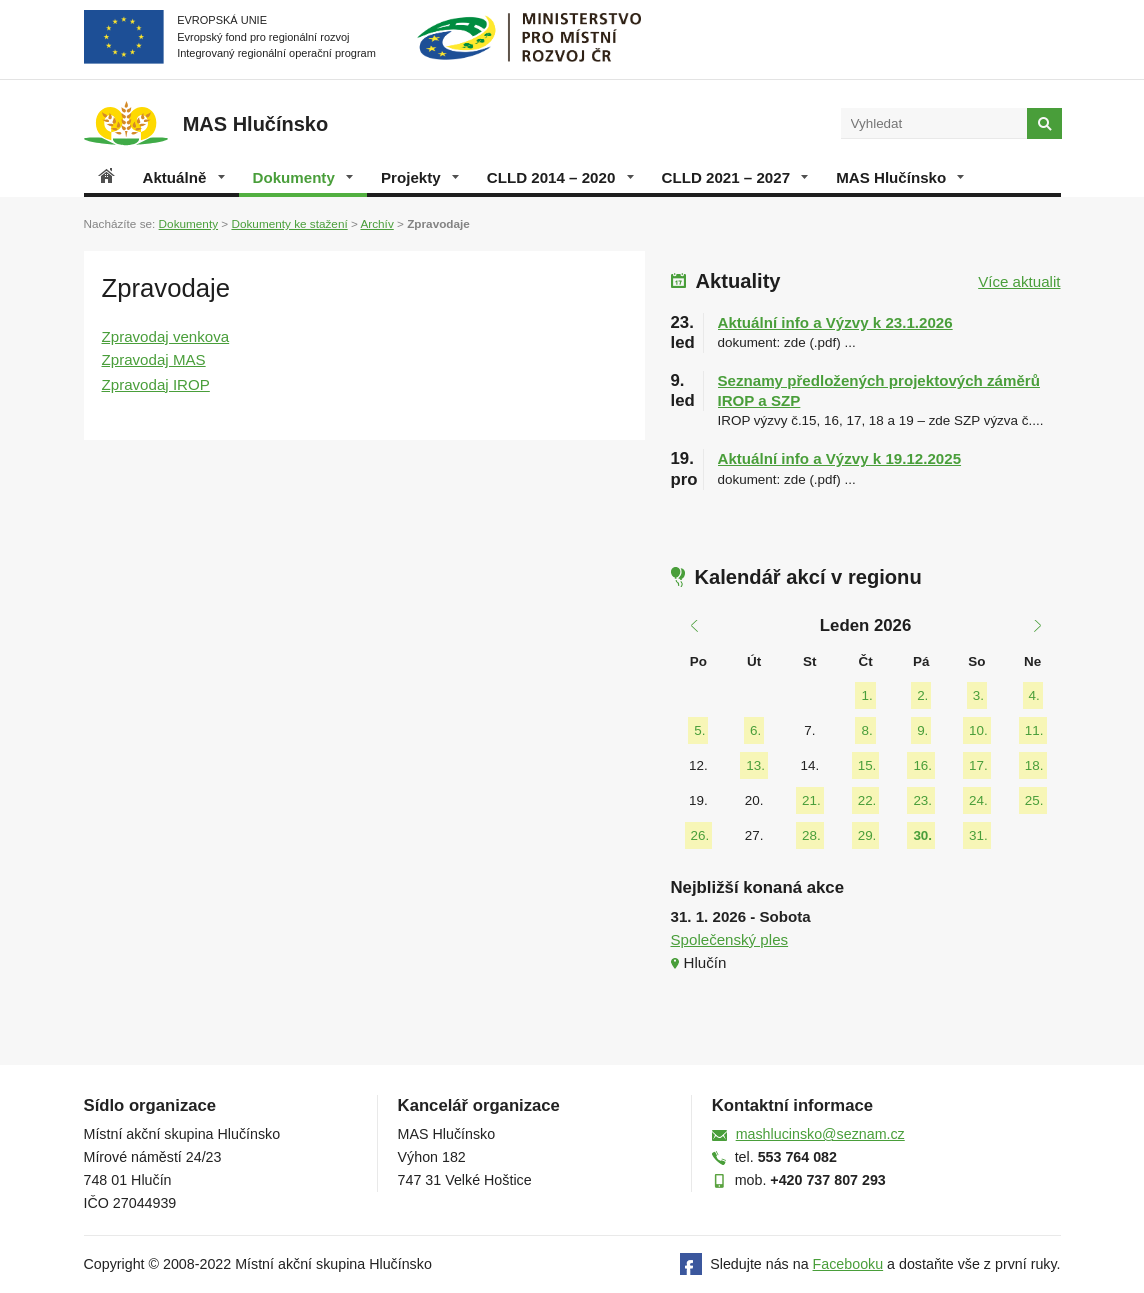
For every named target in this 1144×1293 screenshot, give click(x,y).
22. (867, 800)
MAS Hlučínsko (900, 177)
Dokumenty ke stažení (289, 223)
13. (755, 765)
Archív (376, 223)
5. (699, 730)
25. (1034, 800)
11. (1034, 730)
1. (866, 695)
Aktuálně (184, 177)
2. (922, 695)
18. (1034, 765)
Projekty (420, 177)
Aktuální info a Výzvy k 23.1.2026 (835, 322)
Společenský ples (730, 939)
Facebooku (848, 1264)
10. (978, 730)
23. (922, 800)
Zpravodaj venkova (166, 336)
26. (700, 835)
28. (811, 835)
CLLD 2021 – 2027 (735, 177)
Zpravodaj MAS (154, 359)
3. (978, 695)
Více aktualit (1019, 281)
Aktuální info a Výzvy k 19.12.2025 (840, 458)
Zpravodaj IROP (156, 384)
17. (978, 765)
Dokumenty (303, 177)
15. (867, 765)
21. (811, 800)
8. (866, 730)
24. (978, 800)
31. (978, 835)
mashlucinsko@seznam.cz (820, 1134)
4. (1034, 695)
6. (755, 730)
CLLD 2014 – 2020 (560, 177)
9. (922, 730)
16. (922, 765)
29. (867, 835)
